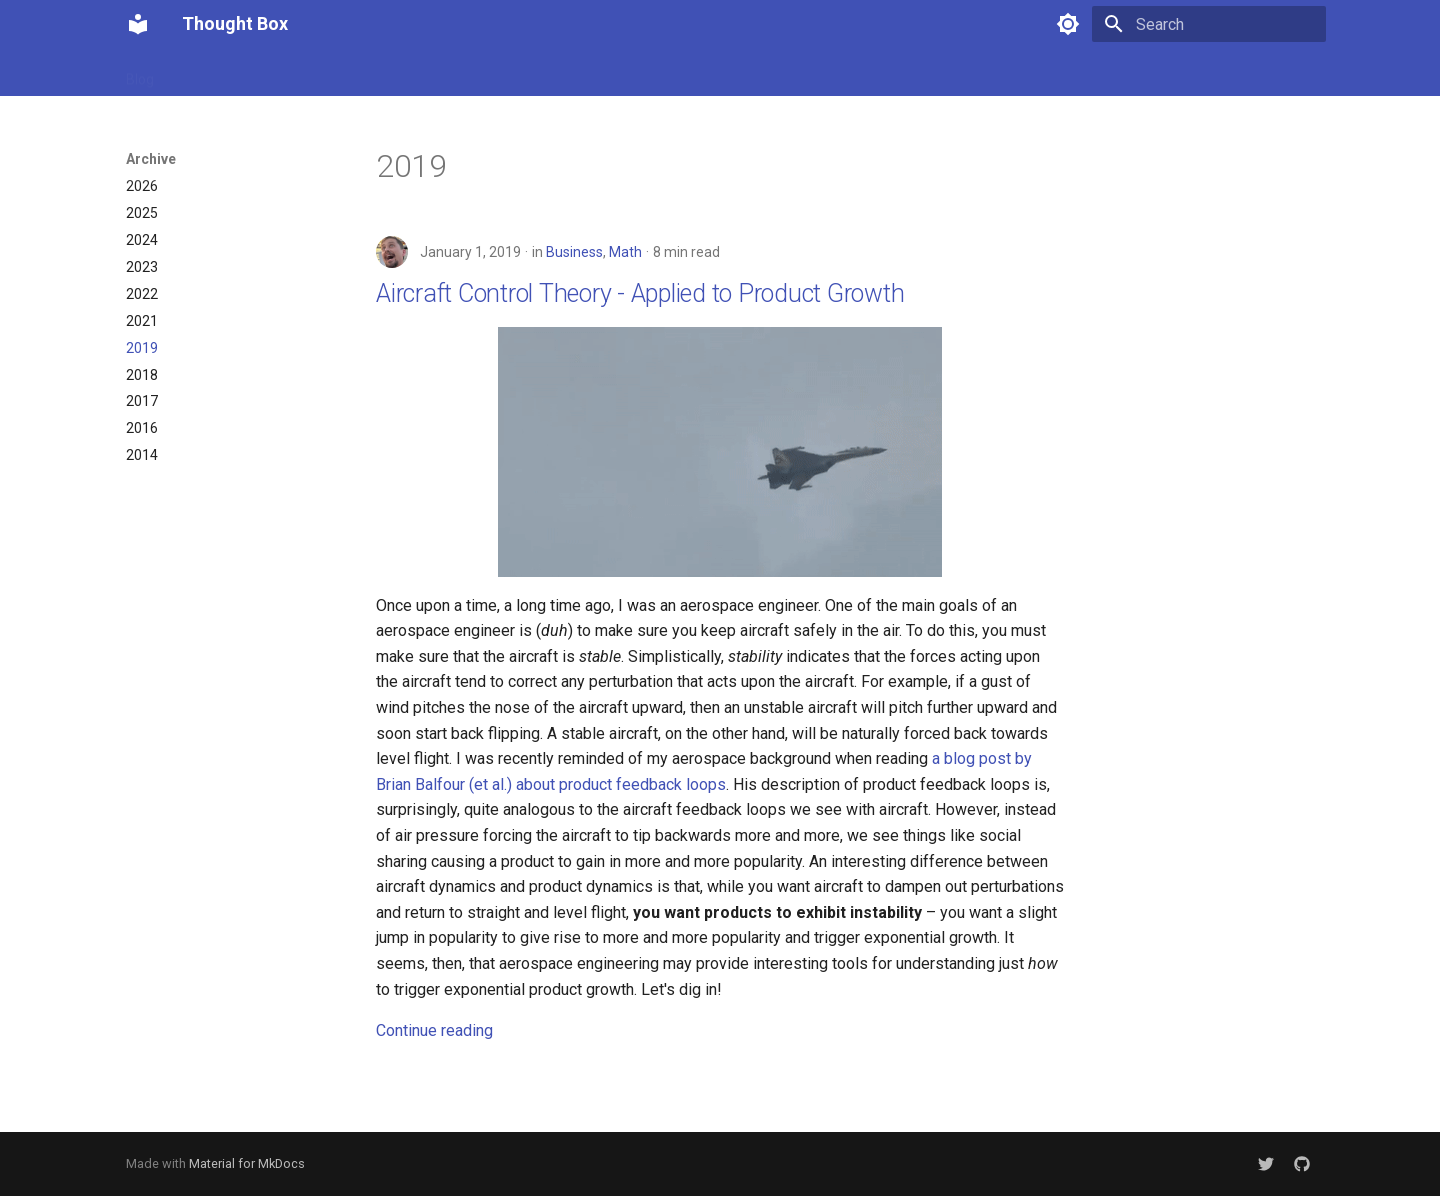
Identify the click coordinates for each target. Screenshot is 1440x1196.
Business (574, 252)
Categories (347, 73)
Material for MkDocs (247, 1163)
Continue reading (434, 1030)
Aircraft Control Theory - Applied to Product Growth (640, 293)
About (197, 73)
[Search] (1209, 24)
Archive (265, 73)
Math (625, 252)
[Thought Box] (138, 24)
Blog (140, 73)
